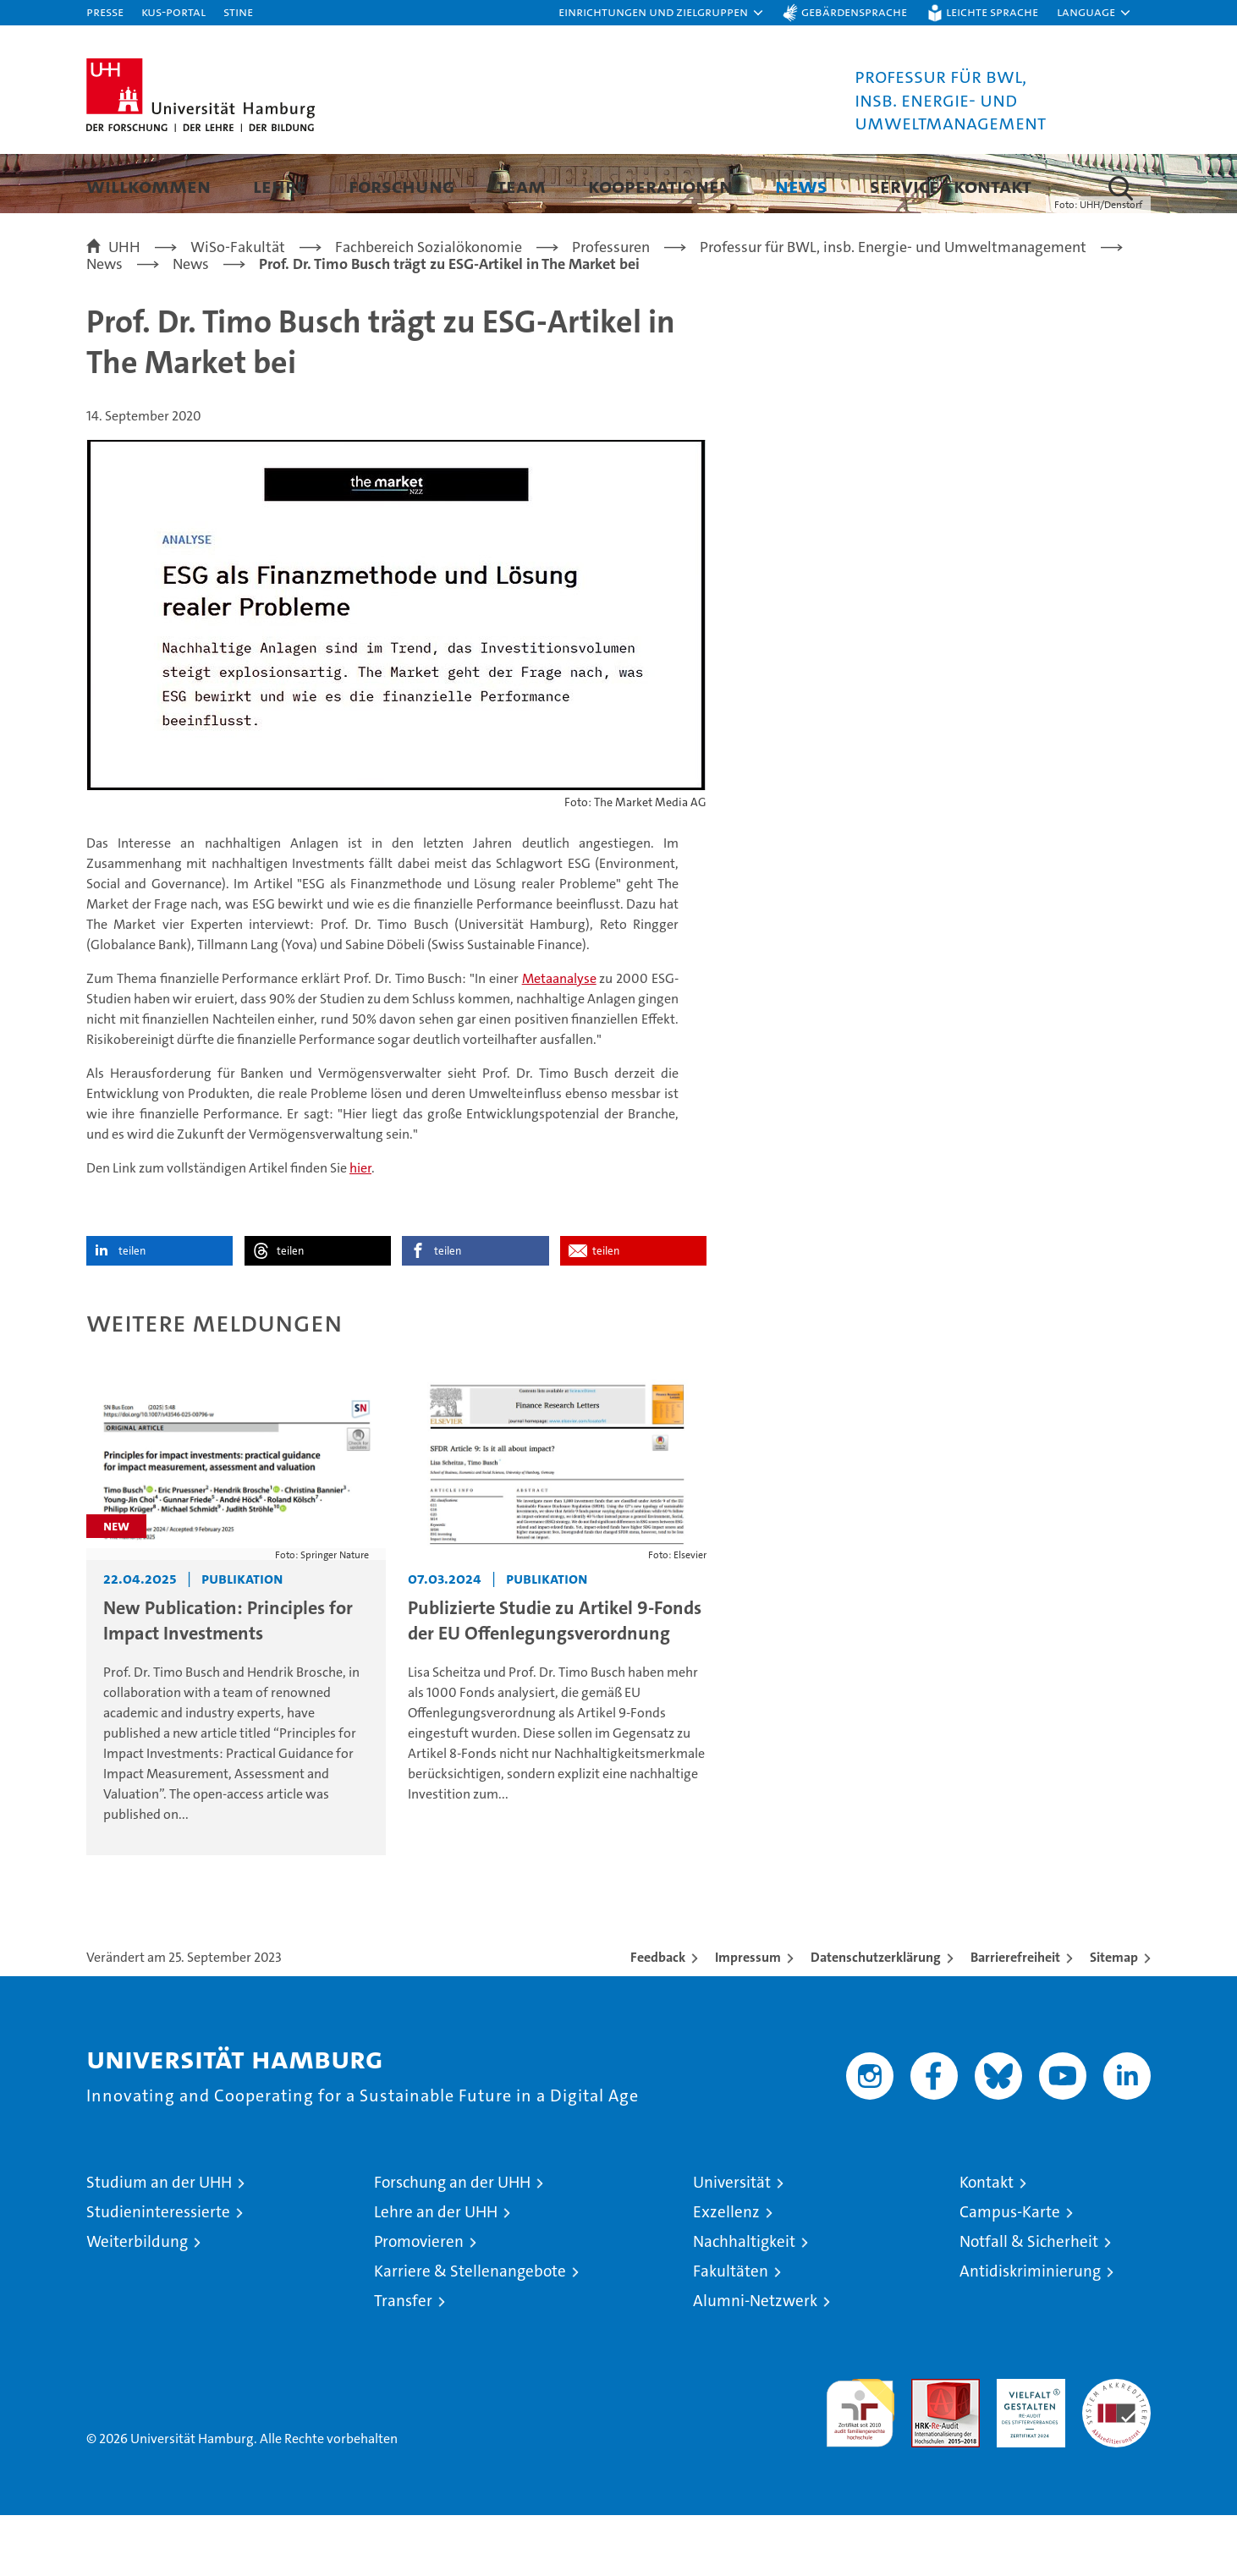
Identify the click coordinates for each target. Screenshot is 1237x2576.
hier (360, 1229)
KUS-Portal (173, 11)
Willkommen (148, 186)
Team (521, 186)
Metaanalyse (559, 1039)
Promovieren (419, 2302)
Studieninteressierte (158, 2272)
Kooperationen (660, 186)
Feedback (657, 2018)
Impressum (748, 2018)
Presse (105, 11)
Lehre (279, 186)
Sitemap (1114, 2018)
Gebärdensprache (854, 11)
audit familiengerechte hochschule (860, 2466)
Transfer (403, 2361)
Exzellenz (726, 2272)
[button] (661, 12)
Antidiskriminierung (1030, 2332)
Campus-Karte (1009, 2272)
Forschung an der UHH (452, 2243)
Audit (927, 2449)
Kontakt (986, 2243)
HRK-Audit (1027, 2449)
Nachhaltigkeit (744, 2302)
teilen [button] (132, 1311)
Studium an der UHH (159, 2243)
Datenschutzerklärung (876, 2018)
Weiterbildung (137, 2302)
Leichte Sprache (992, 11)
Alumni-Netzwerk (755, 2361)
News (801, 186)
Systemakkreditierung (1116, 2449)
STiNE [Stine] (238, 11)
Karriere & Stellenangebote (470, 2332)
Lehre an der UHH (436, 2272)
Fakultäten (730, 2332)
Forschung (401, 186)
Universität (732, 2243)
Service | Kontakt (950, 186)
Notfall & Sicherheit (1028, 2302)
